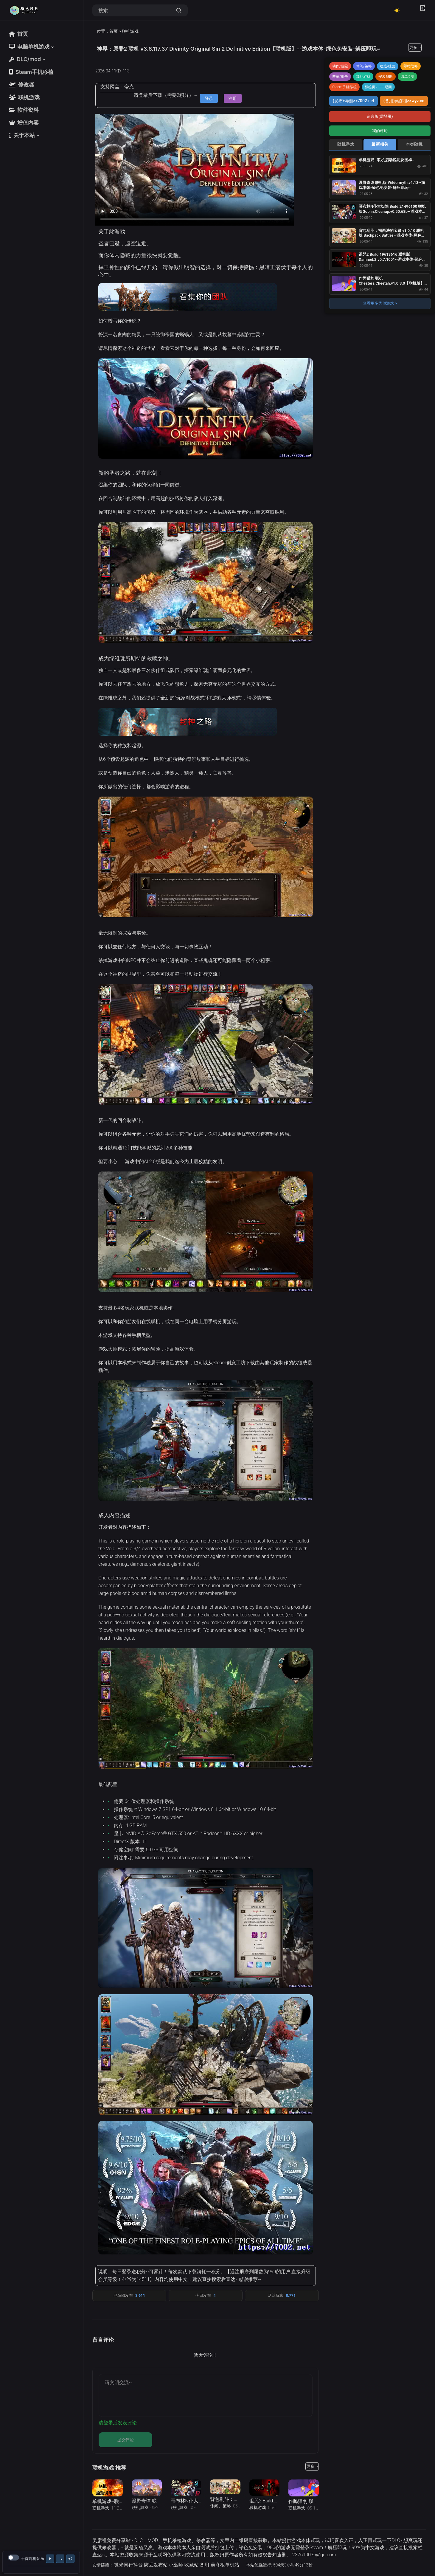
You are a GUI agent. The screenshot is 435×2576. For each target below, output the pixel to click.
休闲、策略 (220, 2506)
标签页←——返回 (378, 87)
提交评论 (125, 2439)
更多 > (415, 47)
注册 (233, 98)
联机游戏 (130, 31)
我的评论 (380, 130)
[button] (32, 47)
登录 (209, 98)
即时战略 (410, 66)
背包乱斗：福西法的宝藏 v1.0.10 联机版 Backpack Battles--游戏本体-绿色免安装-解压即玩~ (392, 235)
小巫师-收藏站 (184, 2565)
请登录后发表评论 (118, 2423)
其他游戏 (363, 77)
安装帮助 (385, 77)
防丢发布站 (156, 2565)
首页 (113, 31)
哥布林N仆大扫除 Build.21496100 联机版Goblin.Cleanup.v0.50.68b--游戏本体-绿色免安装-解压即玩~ (393, 211)
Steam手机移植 (344, 87)
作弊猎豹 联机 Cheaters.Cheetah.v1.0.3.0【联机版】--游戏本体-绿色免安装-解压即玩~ (393, 283)
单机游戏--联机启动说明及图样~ (386, 160)
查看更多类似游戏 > (380, 303)
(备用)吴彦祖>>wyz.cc (403, 100)
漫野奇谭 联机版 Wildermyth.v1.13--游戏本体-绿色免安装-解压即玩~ (392, 185)
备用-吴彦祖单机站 (219, 2565)
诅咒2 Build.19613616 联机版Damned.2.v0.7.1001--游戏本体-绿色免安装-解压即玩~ (392, 259)
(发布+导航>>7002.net (353, 100)
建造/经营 (388, 66)
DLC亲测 (407, 77)
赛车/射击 (340, 77)
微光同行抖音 (128, 2565)
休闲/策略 (364, 66)
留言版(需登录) (380, 116)
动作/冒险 (340, 66)
